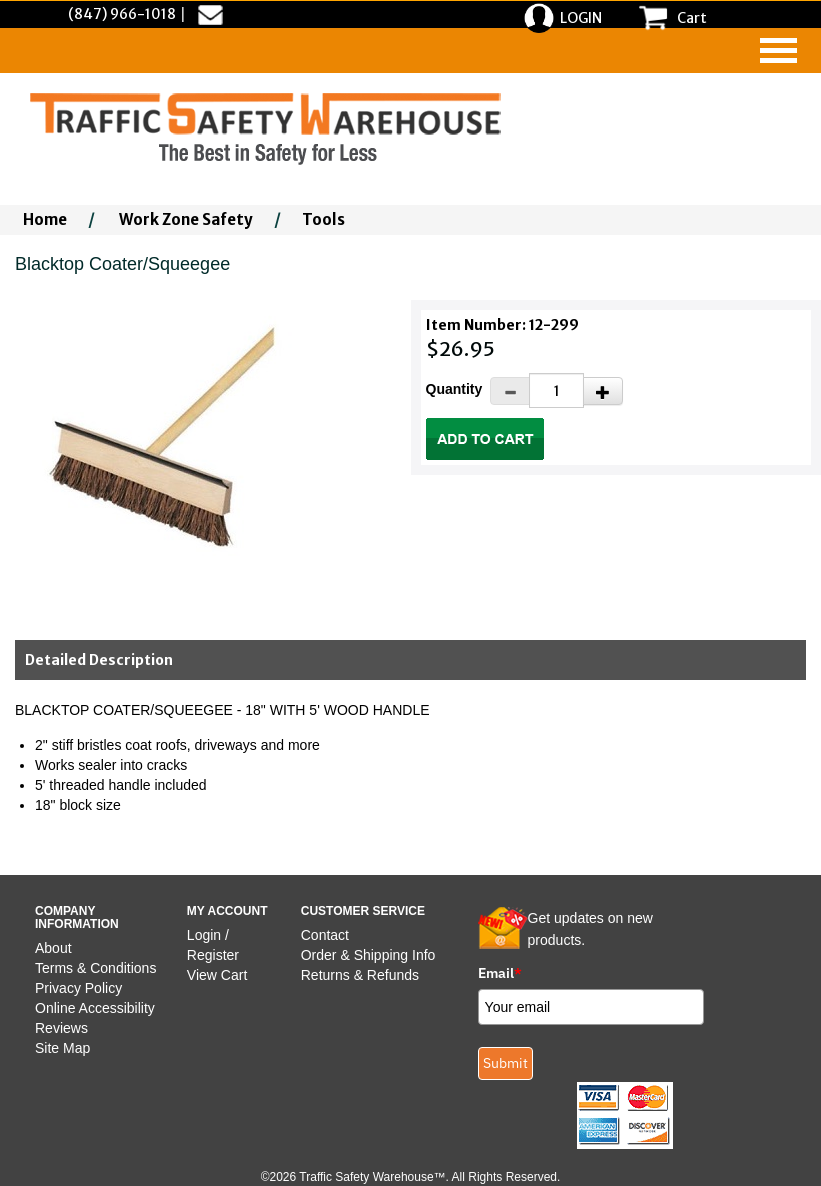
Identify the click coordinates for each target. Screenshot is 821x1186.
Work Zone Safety (186, 219)
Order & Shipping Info (368, 955)
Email (500, 973)
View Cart (217, 975)
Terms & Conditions (95, 968)
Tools (323, 219)
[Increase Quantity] (603, 391)
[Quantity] (556, 390)
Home (45, 219)
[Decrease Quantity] (510, 391)
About (53, 948)
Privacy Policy (78, 988)
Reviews (61, 1028)
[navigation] (778, 50)
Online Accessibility (95, 1008)
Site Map (62, 1048)
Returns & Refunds (360, 975)
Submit (505, 1063)
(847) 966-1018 (122, 14)
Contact (325, 935)
